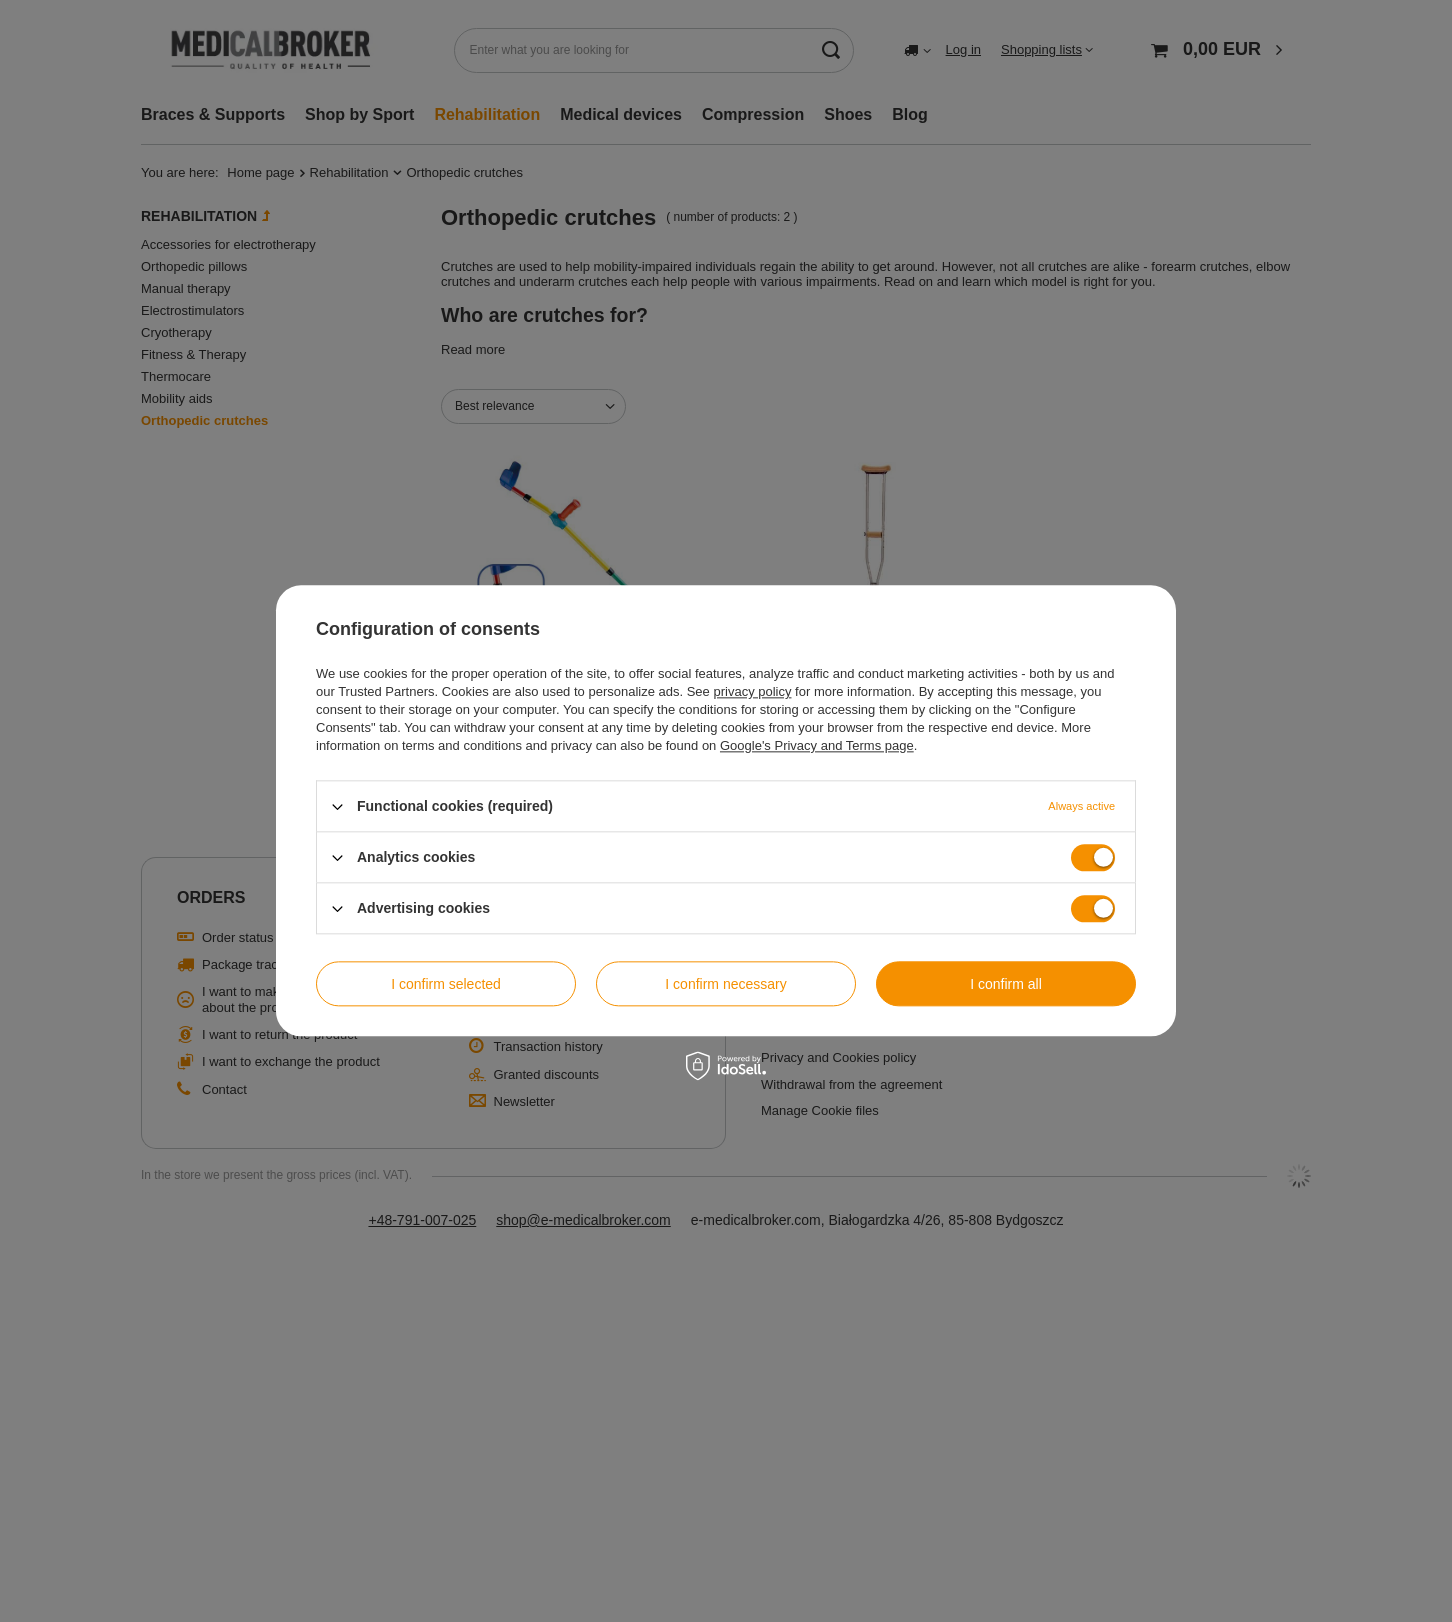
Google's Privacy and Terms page (817, 745)
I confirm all (1006, 984)
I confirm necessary (725, 984)
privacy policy (752, 691)
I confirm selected (446, 984)
